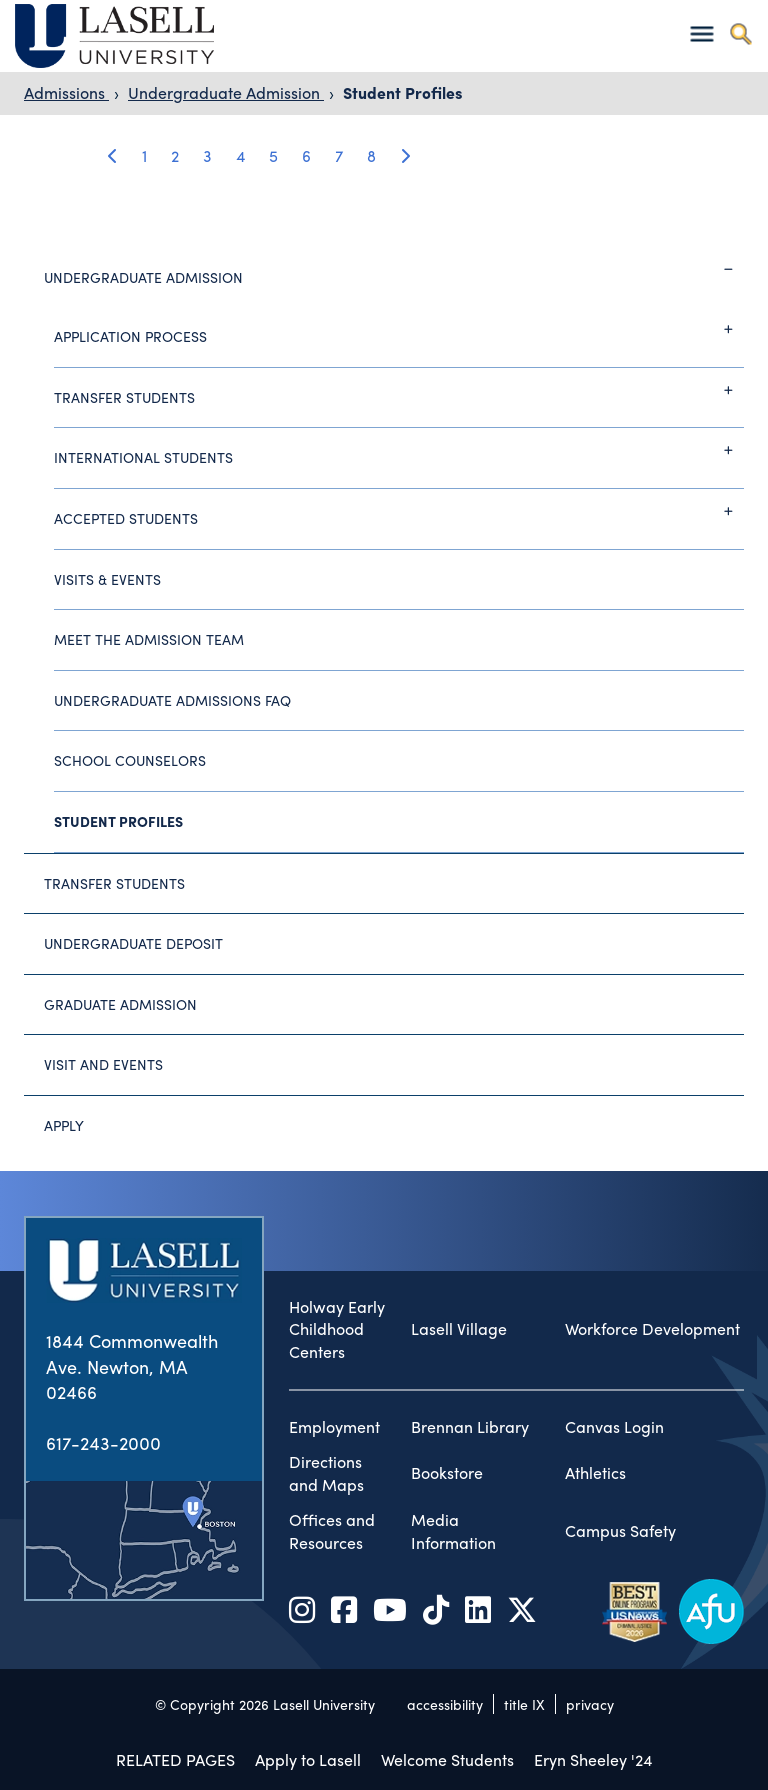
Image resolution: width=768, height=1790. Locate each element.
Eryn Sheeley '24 (593, 1759)
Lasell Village (459, 1329)
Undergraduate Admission (226, 92)
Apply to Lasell (308, 1759)
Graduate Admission (120, 1004)
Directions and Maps (326, 1473)
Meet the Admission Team (149, 639)
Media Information (453, 1531)
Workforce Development (652, 1329)
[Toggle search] (740, 33)
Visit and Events (103, 1064)
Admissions (66, 92)
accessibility (445, 1704)
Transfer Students (399, 390)
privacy (590, 1704)
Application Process (399, 329)
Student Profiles (402, 92)
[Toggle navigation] (701, 33)
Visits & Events (107, 579)
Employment (334, 1427)
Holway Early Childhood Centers (337, 1330)
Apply (64, 1125)
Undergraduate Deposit (133, 943)
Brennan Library (470, 1427)
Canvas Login (614, 1427)
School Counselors (130, 760)
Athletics (595, 1473)
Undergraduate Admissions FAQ (172, 700)
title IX (524, 1704)
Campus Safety (620, 1531)
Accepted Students (399, 511)
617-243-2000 (103, 1442)
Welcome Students (447, 1759)
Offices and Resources (332, 1531)
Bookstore (447, 1473)
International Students (399, 450)
